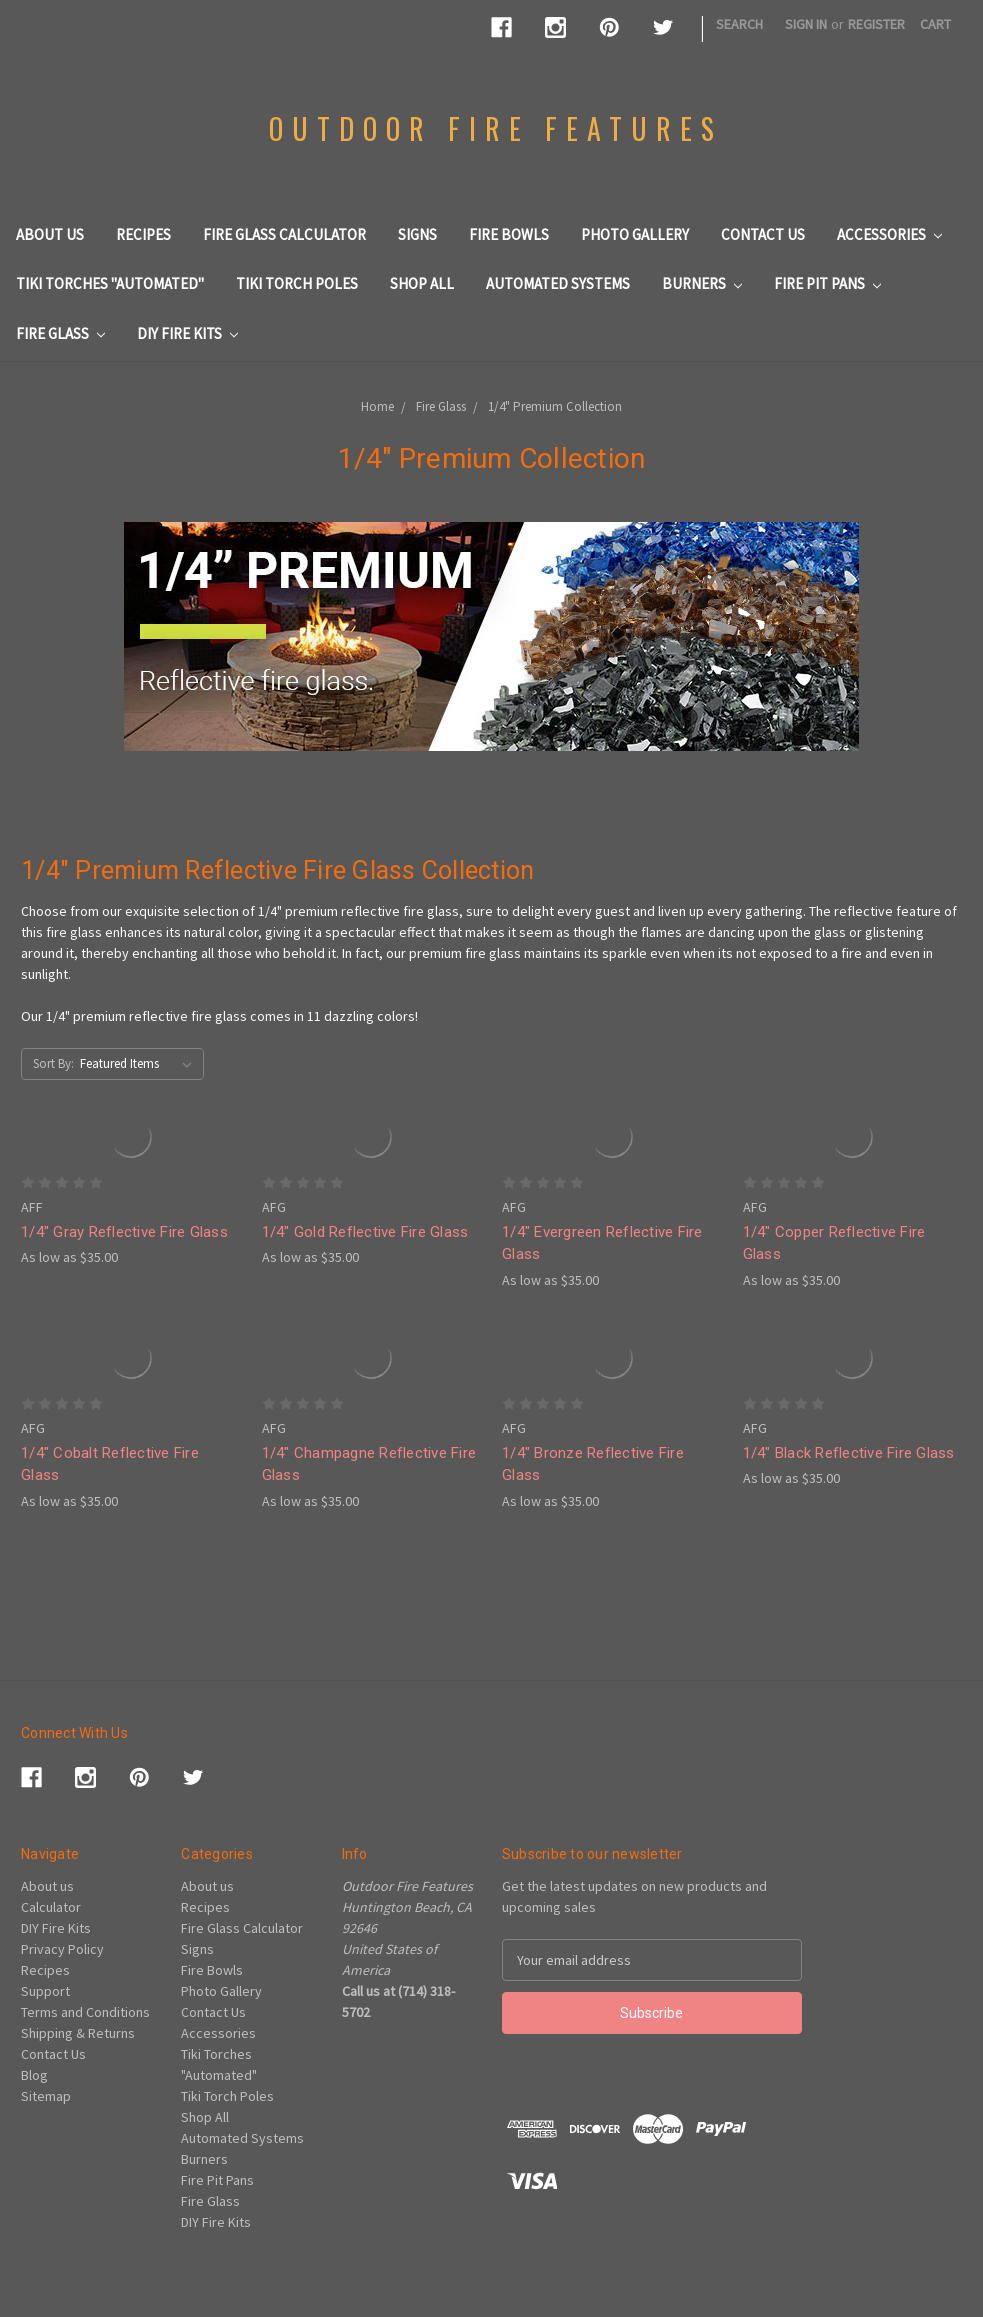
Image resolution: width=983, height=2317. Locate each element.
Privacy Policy (62, 1949)
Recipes (143, 234)
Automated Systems (558, 283)
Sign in (806, 24)
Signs (417, 234)
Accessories (889, 234)
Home (377, 406)
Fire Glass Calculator (284, 234)
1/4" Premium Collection (555, 406)
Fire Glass (60, 333)
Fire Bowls (509, 234)
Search (739, 24)
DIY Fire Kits (187, 333)
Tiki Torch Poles (297, 283)
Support (45, 1991)
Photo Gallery (635, 234)
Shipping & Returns (78, 2033)
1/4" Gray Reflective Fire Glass (124, 1232)
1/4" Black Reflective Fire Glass (849, 1453)
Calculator (51, 1907)
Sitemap (46, 2096)
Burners (702, 283)
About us (50, 234)
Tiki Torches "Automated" (110, 283)
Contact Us (763, 234)
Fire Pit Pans (827, 283)
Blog (34, 2075)
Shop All (422, 283)
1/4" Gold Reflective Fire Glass (365, 1232)
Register (876, 24)
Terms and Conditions (85, 2012)
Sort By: (53, 1063)
